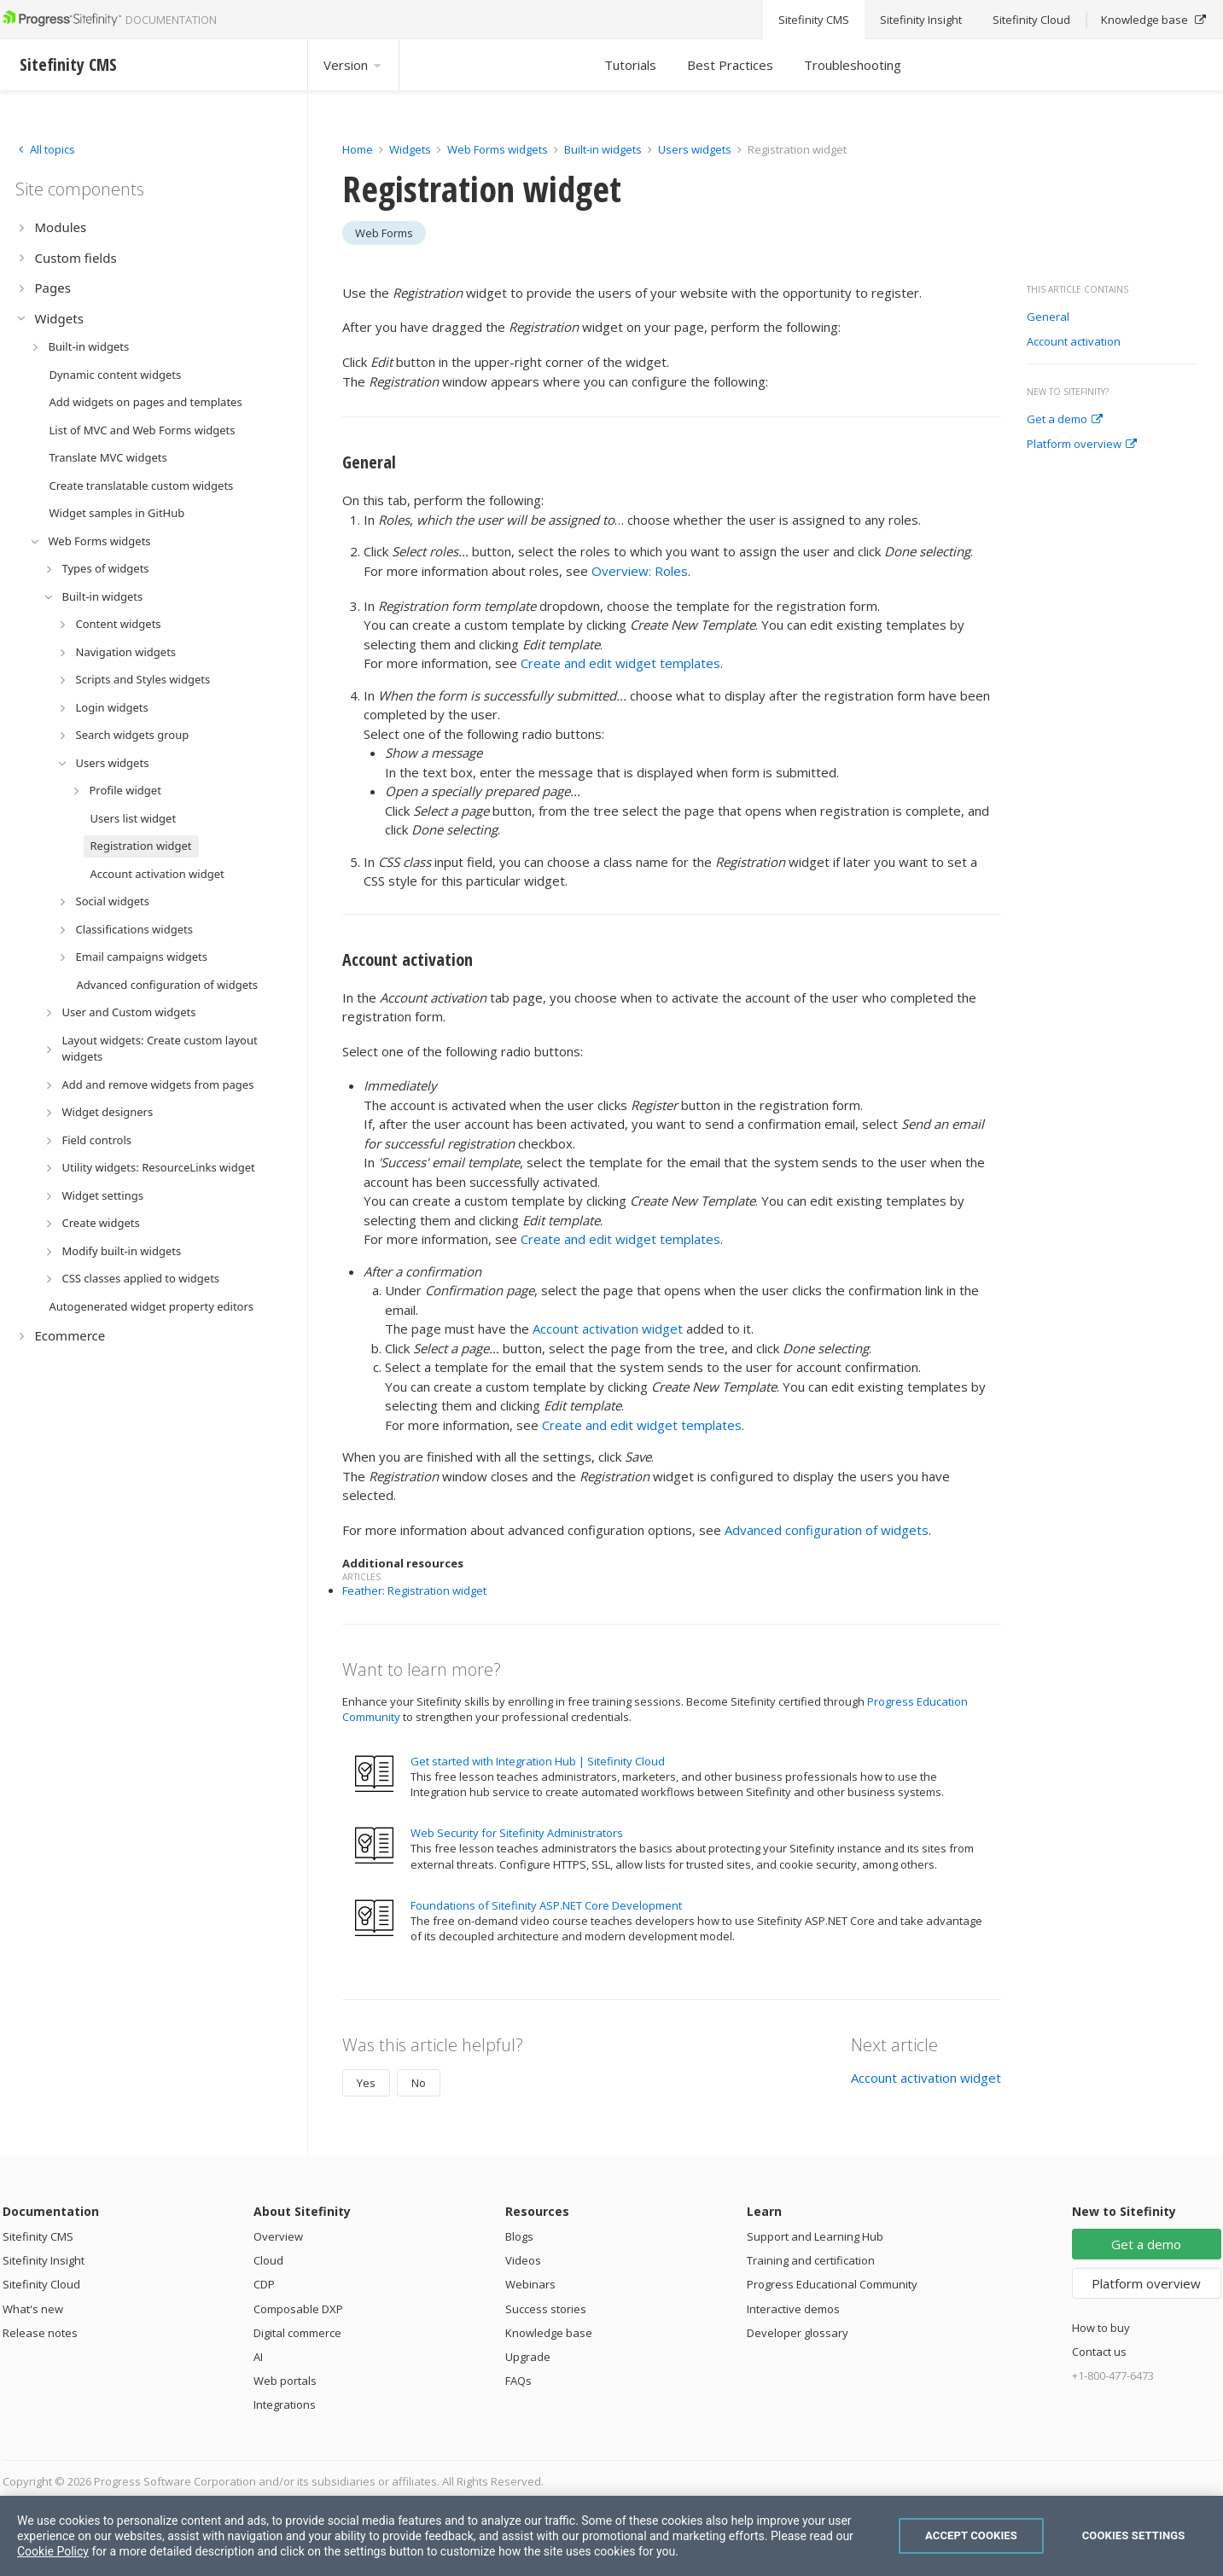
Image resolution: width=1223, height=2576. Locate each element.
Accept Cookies (971, 2535)
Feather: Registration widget (414, 1590)
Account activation (1074, 342)
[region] (611, 2536)
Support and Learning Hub (815, 2236)
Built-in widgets (604, 149)
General (1048, 317)
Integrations (284, 2404)
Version (353, 64)
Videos (523, 2260)
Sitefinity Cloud (41, 2284)
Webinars (530, 2284)
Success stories (545, 2309)
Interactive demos (793, 2309)
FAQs (518, 2380)
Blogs (519, 2236)
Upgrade (527, 2356)
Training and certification (811, 2260)
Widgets (410, 149)
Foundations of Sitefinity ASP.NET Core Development (546, 1905)
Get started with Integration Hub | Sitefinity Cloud (538, 1761)
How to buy (1101, 2327)
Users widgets (696, 149)
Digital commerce (297, 2332)
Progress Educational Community (832, 2284)
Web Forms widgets (497, 149)
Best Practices (730, 64)
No (418, 2082)
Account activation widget (608, 1328)
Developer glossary (797, 2332)
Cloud (268, 2260)
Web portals (285, 2380)
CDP (264, 2284)
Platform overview (1082, 444)
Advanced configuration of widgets (827, 1529)
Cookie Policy (53, 2551)
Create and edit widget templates (620, 663)
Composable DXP (298, 2309)
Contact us (1099, 2351)
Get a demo (1065, 420)
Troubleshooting (852, 64)
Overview (278, 2236)
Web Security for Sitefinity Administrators (517, 1832)
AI (258, 2356)
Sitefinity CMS (38, 2236)
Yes (366, 2082)
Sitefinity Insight (43, 2260)
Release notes (40, 2332)
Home (357, 149)
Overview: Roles (639, 570)
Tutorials (630, 64)
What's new (33, 2309)
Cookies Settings (1133, 2535)
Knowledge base (548, 2332)
